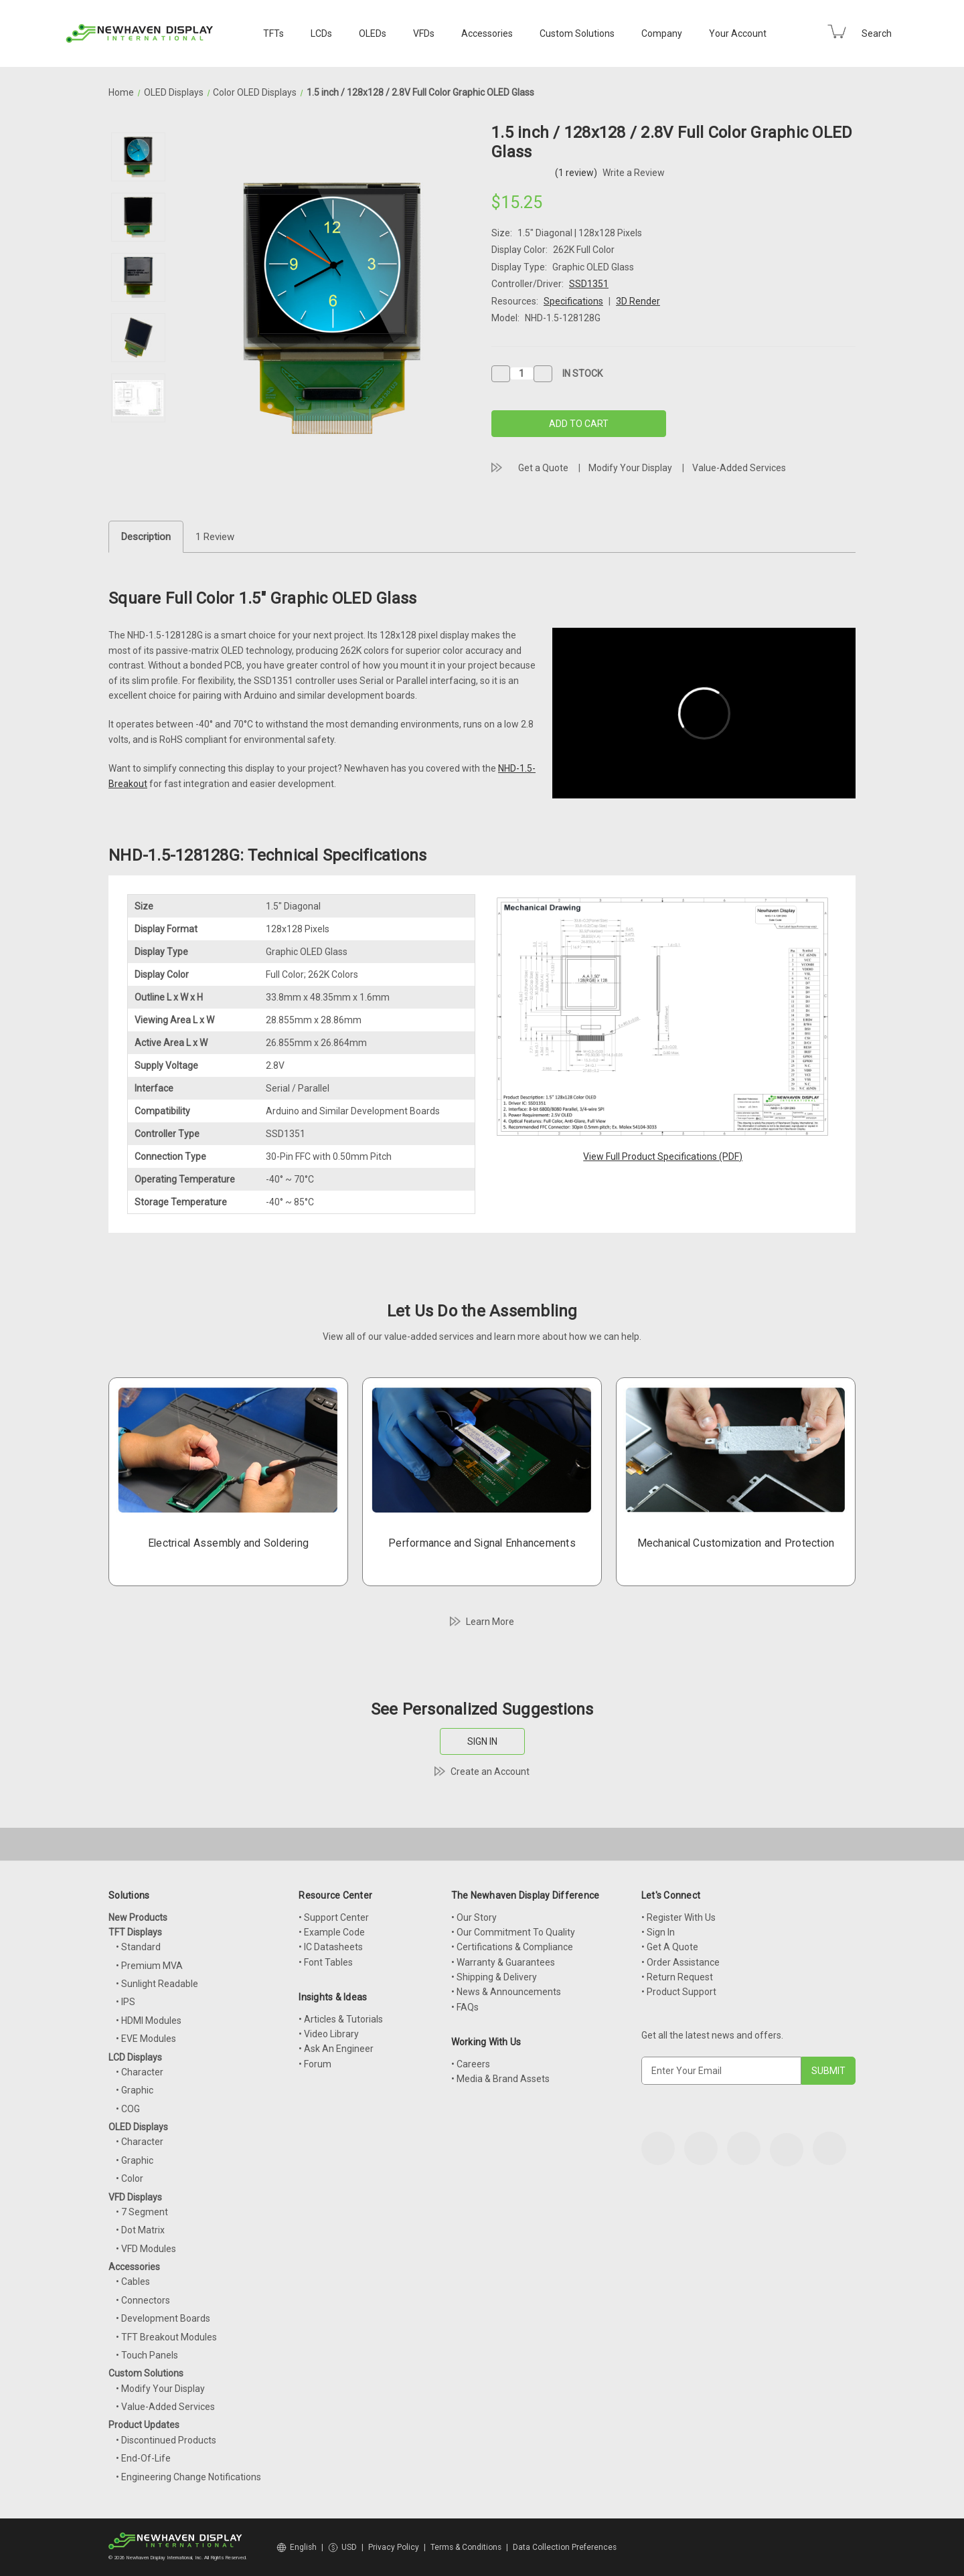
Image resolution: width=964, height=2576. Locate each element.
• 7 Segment (142, 2212)
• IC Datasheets (331, 1947)
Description (146, 537)
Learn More (490, 1621)
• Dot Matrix (140, 2230)
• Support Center (334, 1917)
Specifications (573, 301)
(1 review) (577, 172)
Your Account (738, 33)
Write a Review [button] (633, 172)
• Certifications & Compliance (512, 1947)
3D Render (638, 301)
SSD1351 (589, 283)
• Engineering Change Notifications (188, 2477)
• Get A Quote (669, 1947)
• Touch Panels (147, 2355)
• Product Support (678, 1991)
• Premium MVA (149, 1965)
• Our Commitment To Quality (513, 1932)
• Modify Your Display (160, 2388)
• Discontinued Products (166, 2440)
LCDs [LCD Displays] (321, 33)
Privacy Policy (393, 2547)
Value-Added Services (739, 467)
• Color (129, 2178)
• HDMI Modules (148, 2020)
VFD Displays (135, 2197)
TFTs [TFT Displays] (273, 33)
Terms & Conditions (465, 2547)
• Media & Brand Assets (500, 2078)
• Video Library (329, 2034)
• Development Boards (163, 2318)
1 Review (214, 537)
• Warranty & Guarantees (503, 1962)
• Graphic (134, 2090)
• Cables (133, 2281)
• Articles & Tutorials (341, 2019)
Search (877, 33)
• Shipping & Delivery (494, 1977)
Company (661, 33)
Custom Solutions (577, 33)
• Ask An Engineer (336, 2048)
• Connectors (143, 2300)
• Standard (138, 1947)
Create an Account (490, 1771)
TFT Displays (135, 1932)
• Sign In (658, 1932)
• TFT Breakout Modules (166, 2337)
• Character (139, 2072)
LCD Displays (135, 2057)
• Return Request (677, 1977)
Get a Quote (543, 467)
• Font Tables (326, 1962)
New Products (137, 1917)
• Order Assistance (680, 1962)
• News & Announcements (506, 1991)
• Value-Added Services (165, 2406)
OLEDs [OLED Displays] (372, 33)
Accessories (487, 33)
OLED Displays (138, 2127)
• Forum (315, 2064)
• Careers (470, 2064)
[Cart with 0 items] (836, 31)
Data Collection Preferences (565, 2547)
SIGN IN (482, 1741)
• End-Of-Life (143, 2458)
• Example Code (332, 1932)
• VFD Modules (146, 2248)
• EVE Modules (146, 2038)
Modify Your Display (630, 467)
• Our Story (474, 1917)
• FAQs (465, 2007)
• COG (128, 2108)
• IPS (125, 2001)
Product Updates (143, 2424)
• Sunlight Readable (157, 1983)
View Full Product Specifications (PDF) (662, 1156)
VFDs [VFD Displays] (423, 33)
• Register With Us (678, 1917)
